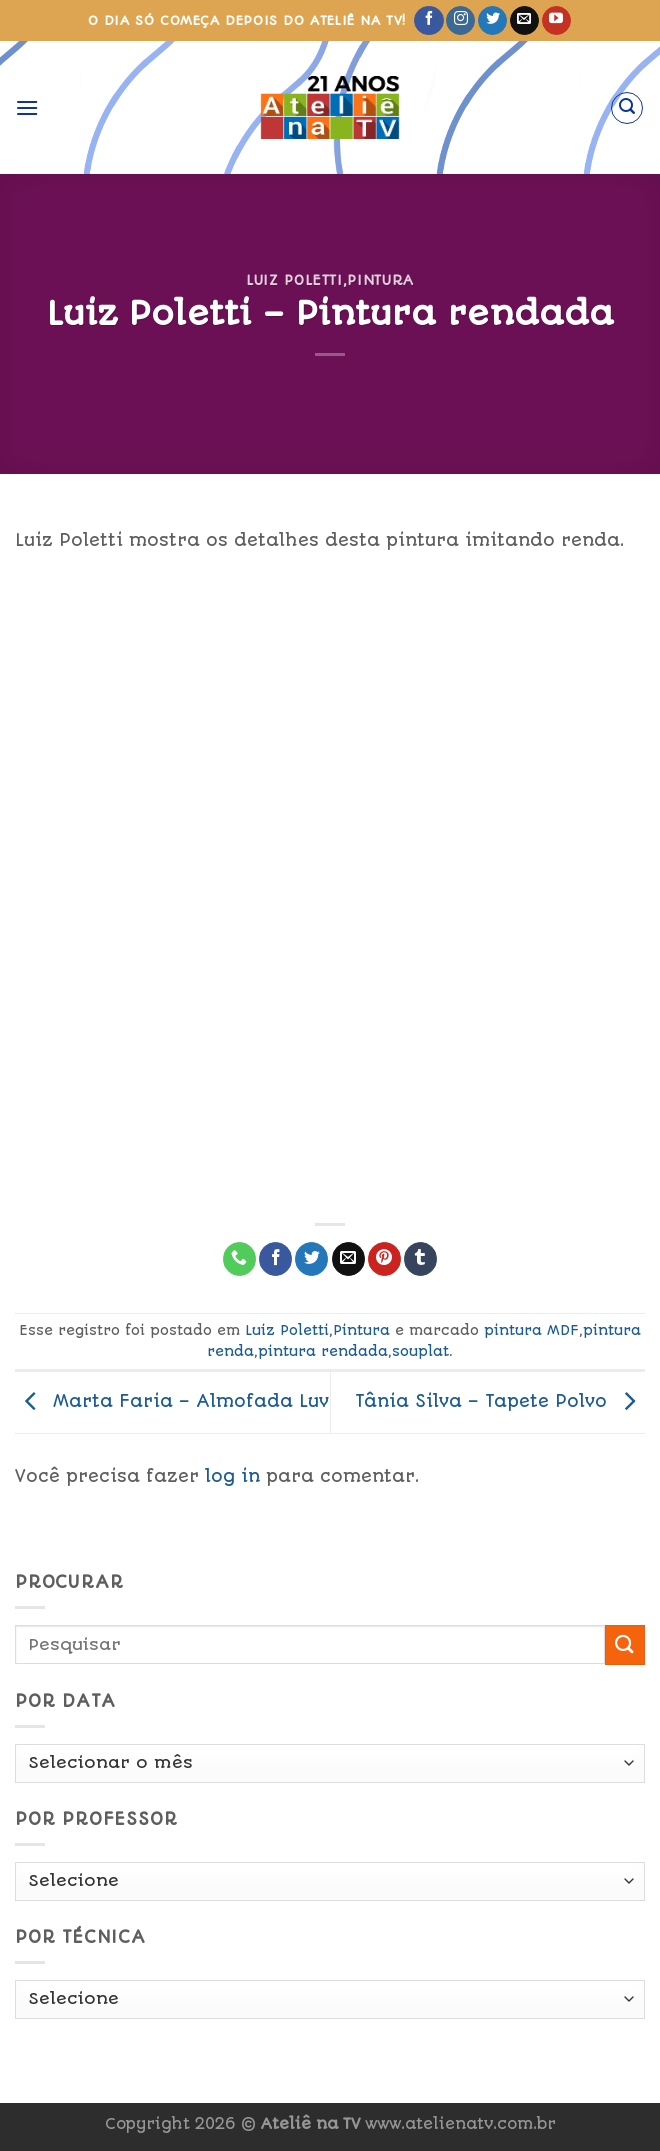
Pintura (380, 280)
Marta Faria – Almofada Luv (172, 1401)
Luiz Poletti (294, 280)
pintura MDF (531, 1330)
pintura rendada (323, 1351)
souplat (420, 1351)
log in (232, 1476)
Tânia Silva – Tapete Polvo (500, 1401)
